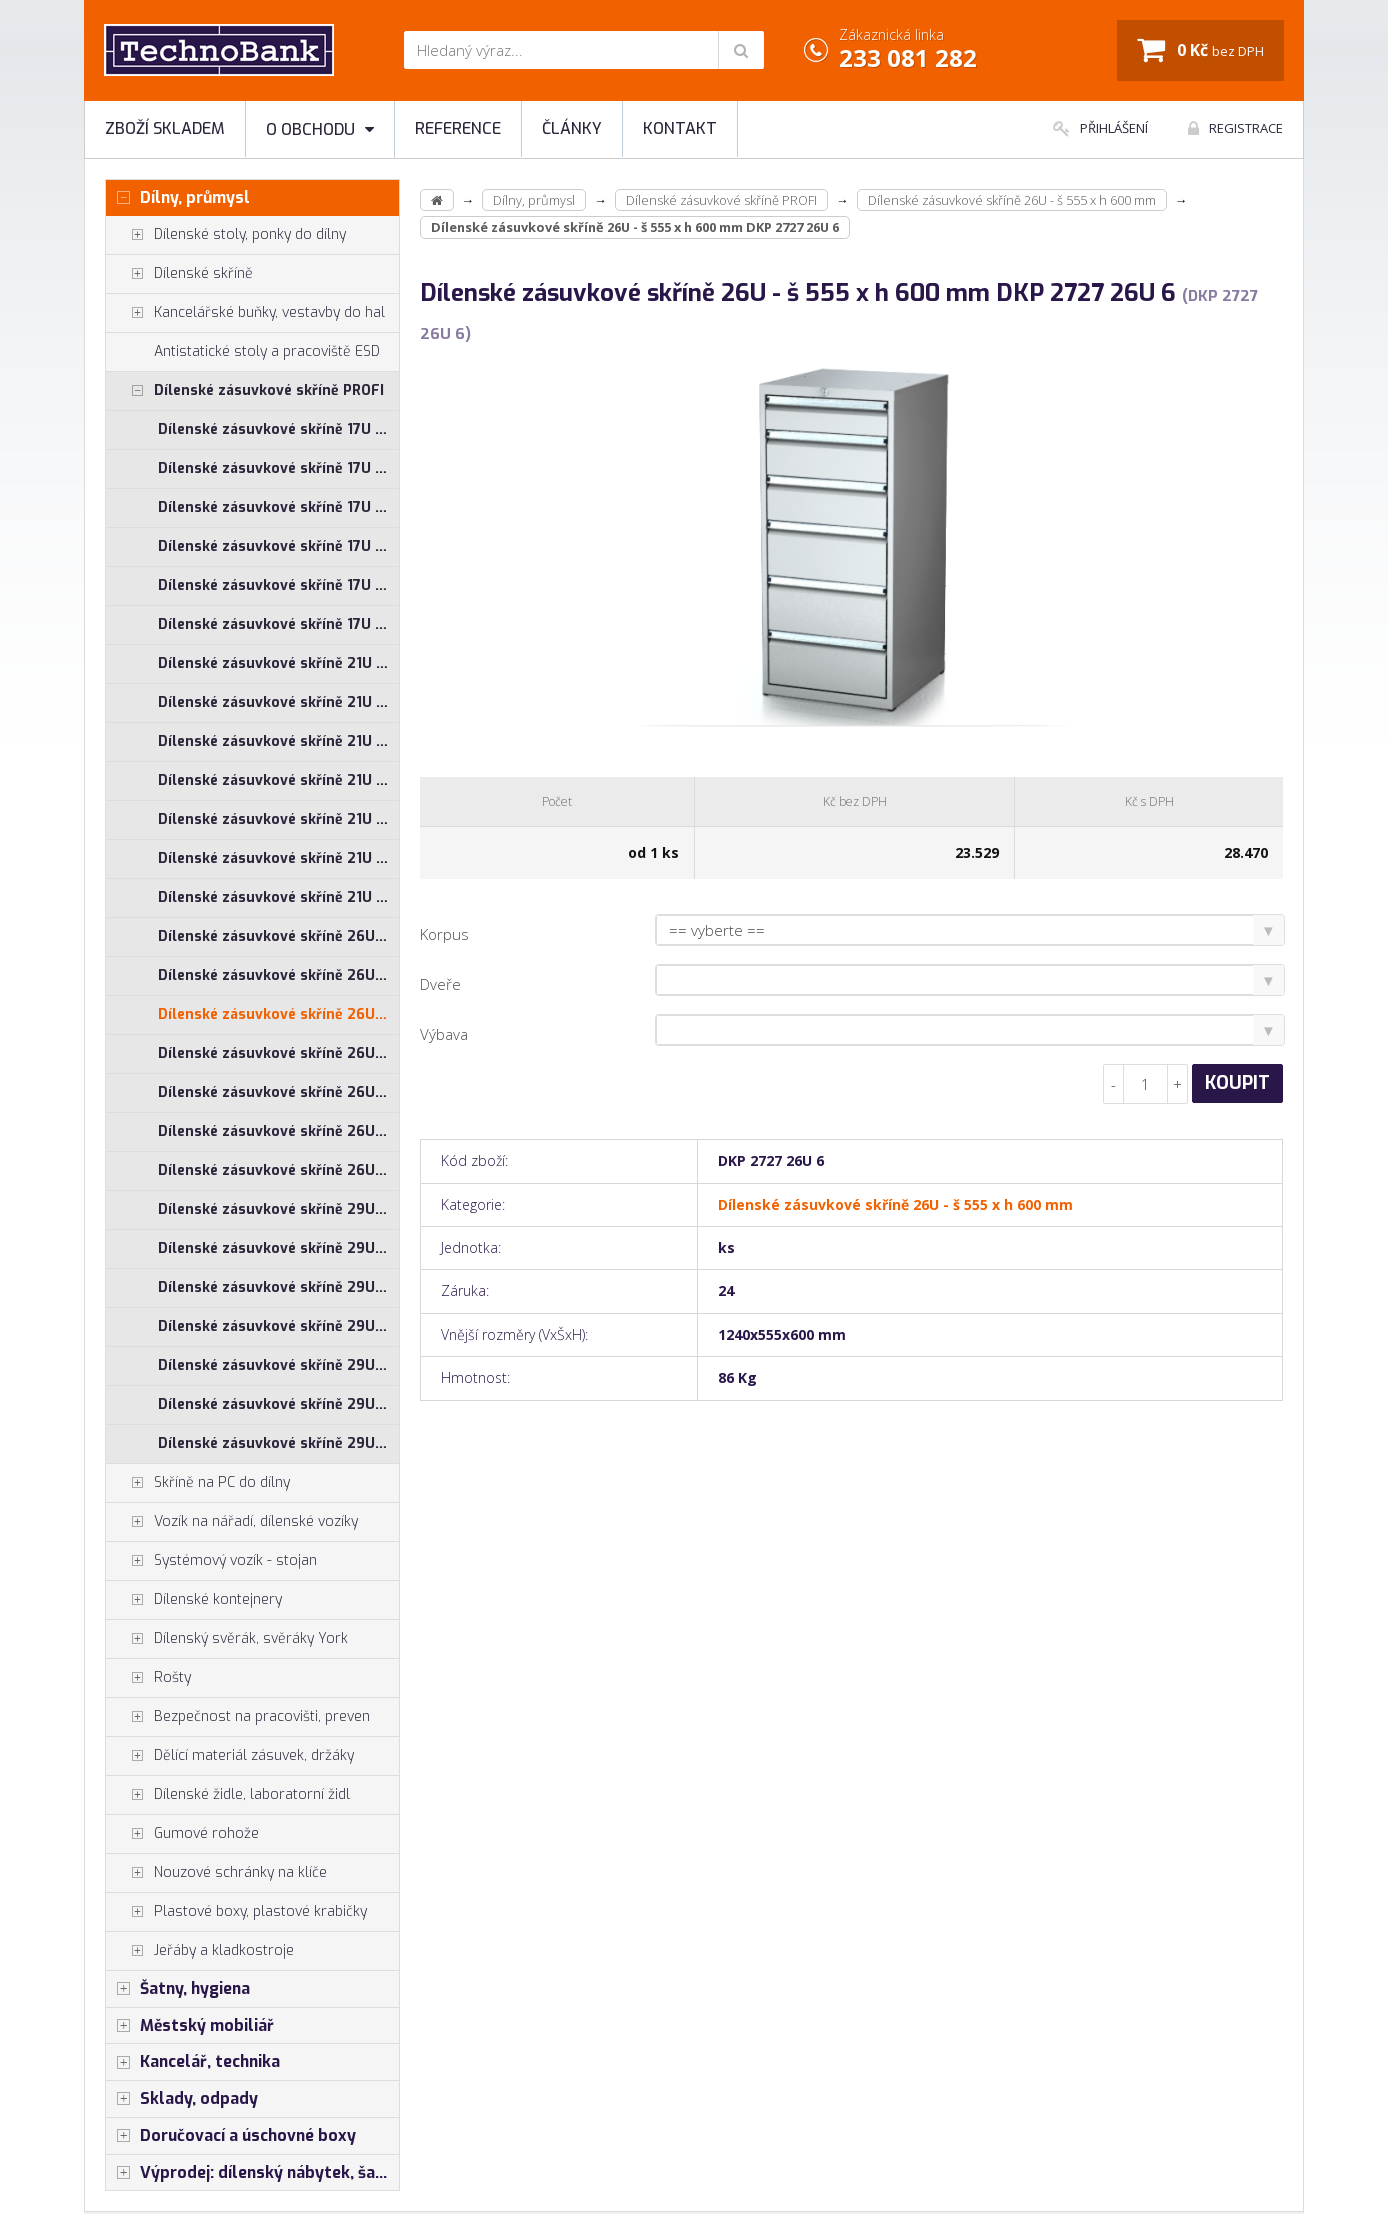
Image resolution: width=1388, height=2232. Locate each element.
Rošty (148, 1678)
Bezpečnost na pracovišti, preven (238, 1717)
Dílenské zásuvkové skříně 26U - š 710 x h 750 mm (278, 1092)
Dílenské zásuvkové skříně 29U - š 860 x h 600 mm (278, 1404)
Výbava (444, 1034)
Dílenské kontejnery (194, 1600)
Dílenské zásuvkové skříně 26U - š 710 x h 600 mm (278, 1053)
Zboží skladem (165, 128)
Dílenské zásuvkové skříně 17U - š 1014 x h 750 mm (278, 468)
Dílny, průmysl (178, 198)
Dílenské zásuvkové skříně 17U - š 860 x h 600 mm (278, 585)
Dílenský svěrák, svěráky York (227, 1639)
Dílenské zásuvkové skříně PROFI (245, 391)
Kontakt (680, 128)
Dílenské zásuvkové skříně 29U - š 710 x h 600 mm (278, 1326)
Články (572, 128)
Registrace (1235, 128)
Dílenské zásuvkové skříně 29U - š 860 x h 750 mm (278, 1443)
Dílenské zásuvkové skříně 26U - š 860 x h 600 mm (278, 1131)
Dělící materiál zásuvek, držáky (230, 1756)
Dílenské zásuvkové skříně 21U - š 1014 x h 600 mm (278, 663)
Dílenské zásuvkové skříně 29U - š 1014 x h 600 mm (278, 1209)
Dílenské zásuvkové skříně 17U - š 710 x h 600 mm (278, 507)
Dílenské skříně (179, 274)
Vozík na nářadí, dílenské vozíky (232, 1522)
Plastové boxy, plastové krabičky (236, 1912)
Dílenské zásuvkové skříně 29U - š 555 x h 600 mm (278, 1287)
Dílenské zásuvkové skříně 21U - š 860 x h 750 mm (278, 897)
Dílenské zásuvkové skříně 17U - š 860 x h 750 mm (278, 624)
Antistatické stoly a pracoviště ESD (267, 351)
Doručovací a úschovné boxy (231, 2136)
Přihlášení (1100, 128)
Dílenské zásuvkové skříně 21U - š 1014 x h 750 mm (278, 702)
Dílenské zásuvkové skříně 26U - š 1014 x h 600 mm (278, 936)
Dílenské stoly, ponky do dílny (226, 235)
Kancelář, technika (193, 2062)
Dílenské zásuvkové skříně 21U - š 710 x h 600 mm (278, 780)
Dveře (440, 984)
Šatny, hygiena (178, 1989)
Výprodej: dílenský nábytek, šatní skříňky (252, 2173)
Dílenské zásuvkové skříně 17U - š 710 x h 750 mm (278, 546)
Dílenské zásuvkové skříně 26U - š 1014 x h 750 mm (278, 975)
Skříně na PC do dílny (198, 1483)
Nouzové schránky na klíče (216, 1873)
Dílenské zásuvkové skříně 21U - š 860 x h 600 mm (278, 858)
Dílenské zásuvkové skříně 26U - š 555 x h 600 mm (278, 1014)
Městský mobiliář (190, 2026)
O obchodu (320, 129)
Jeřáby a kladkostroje (200, 1951)
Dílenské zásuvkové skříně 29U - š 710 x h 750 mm (278, 1365)
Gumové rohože (182, 1834)
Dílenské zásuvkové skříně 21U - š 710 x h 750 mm (278, 819)
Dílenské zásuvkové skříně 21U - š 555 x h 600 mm (278, 741)
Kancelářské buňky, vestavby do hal (245, 313)
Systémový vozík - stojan (211, 1561)
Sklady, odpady (182, 2099)
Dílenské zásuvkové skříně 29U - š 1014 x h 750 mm (278, 1248)
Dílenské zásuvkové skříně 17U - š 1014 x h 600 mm (278, 429)
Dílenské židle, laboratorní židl (228, 1795)
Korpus (444, 934)
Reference (458, 128)
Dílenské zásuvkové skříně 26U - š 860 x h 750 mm (278, 1170)
